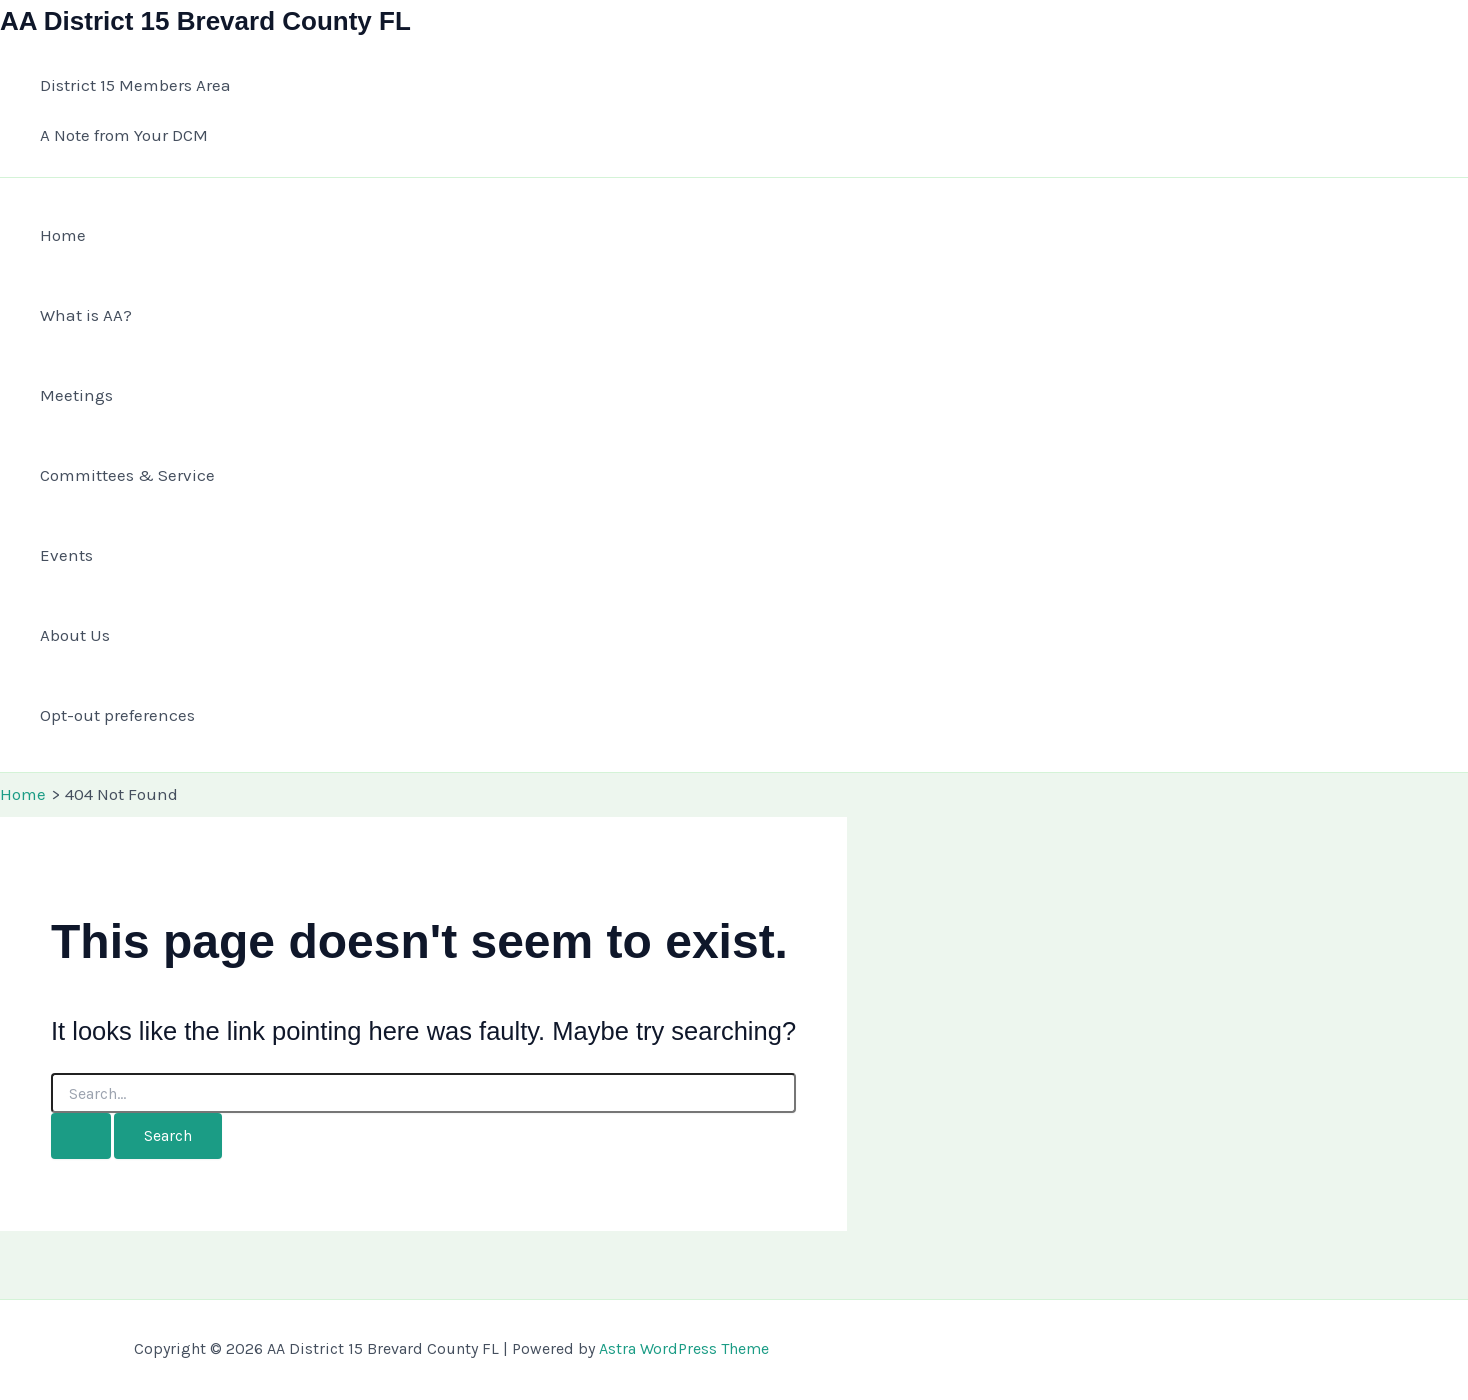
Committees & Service (127, 475)
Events (66, 555)
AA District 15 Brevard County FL (205, 21)
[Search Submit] (81, 1136)
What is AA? (86, 315)
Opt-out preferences (117, 715)
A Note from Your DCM (124, 135)
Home (63, 235)
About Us (75, 635)
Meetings (76, 395)
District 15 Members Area (135, 85)
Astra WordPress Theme (684, 1348)
